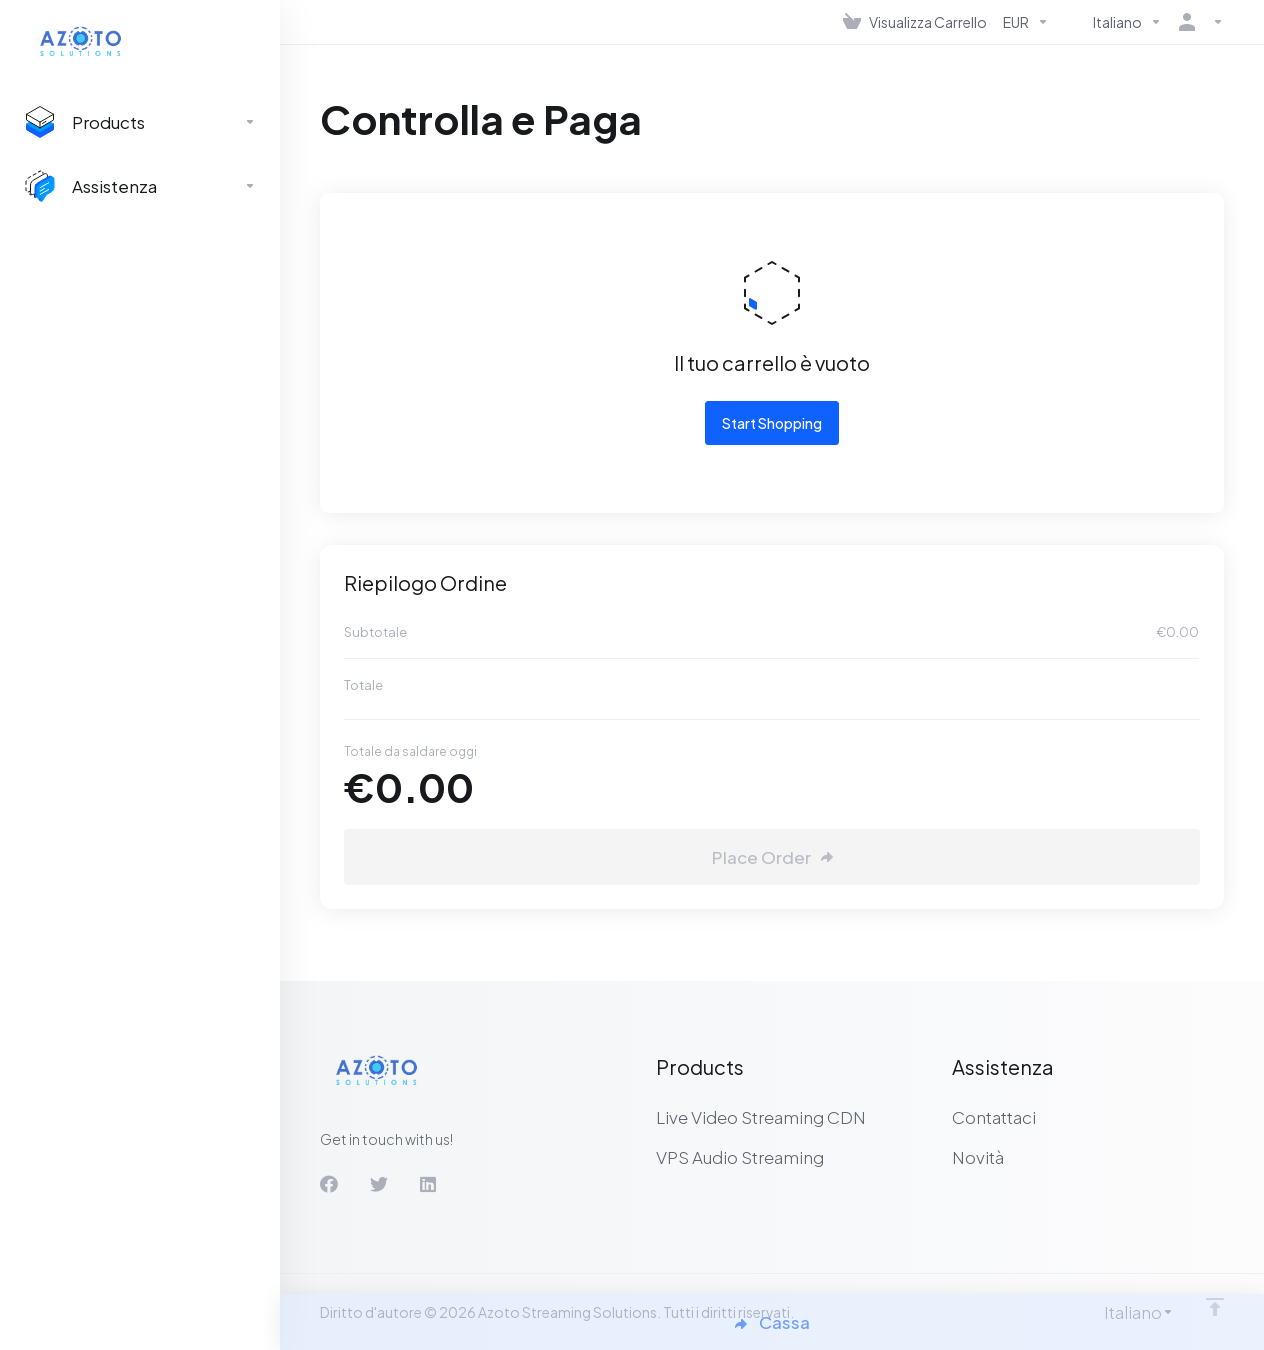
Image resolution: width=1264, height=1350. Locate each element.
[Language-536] (1113, 22)
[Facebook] (329, 1184)
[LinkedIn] (429, 1184)
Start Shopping (772, 423)
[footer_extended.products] (140, 122)
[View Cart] (915, 22)
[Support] (140, 186)
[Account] (1197, 22)
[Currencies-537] (1026, 22)
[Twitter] (379, 1184)
